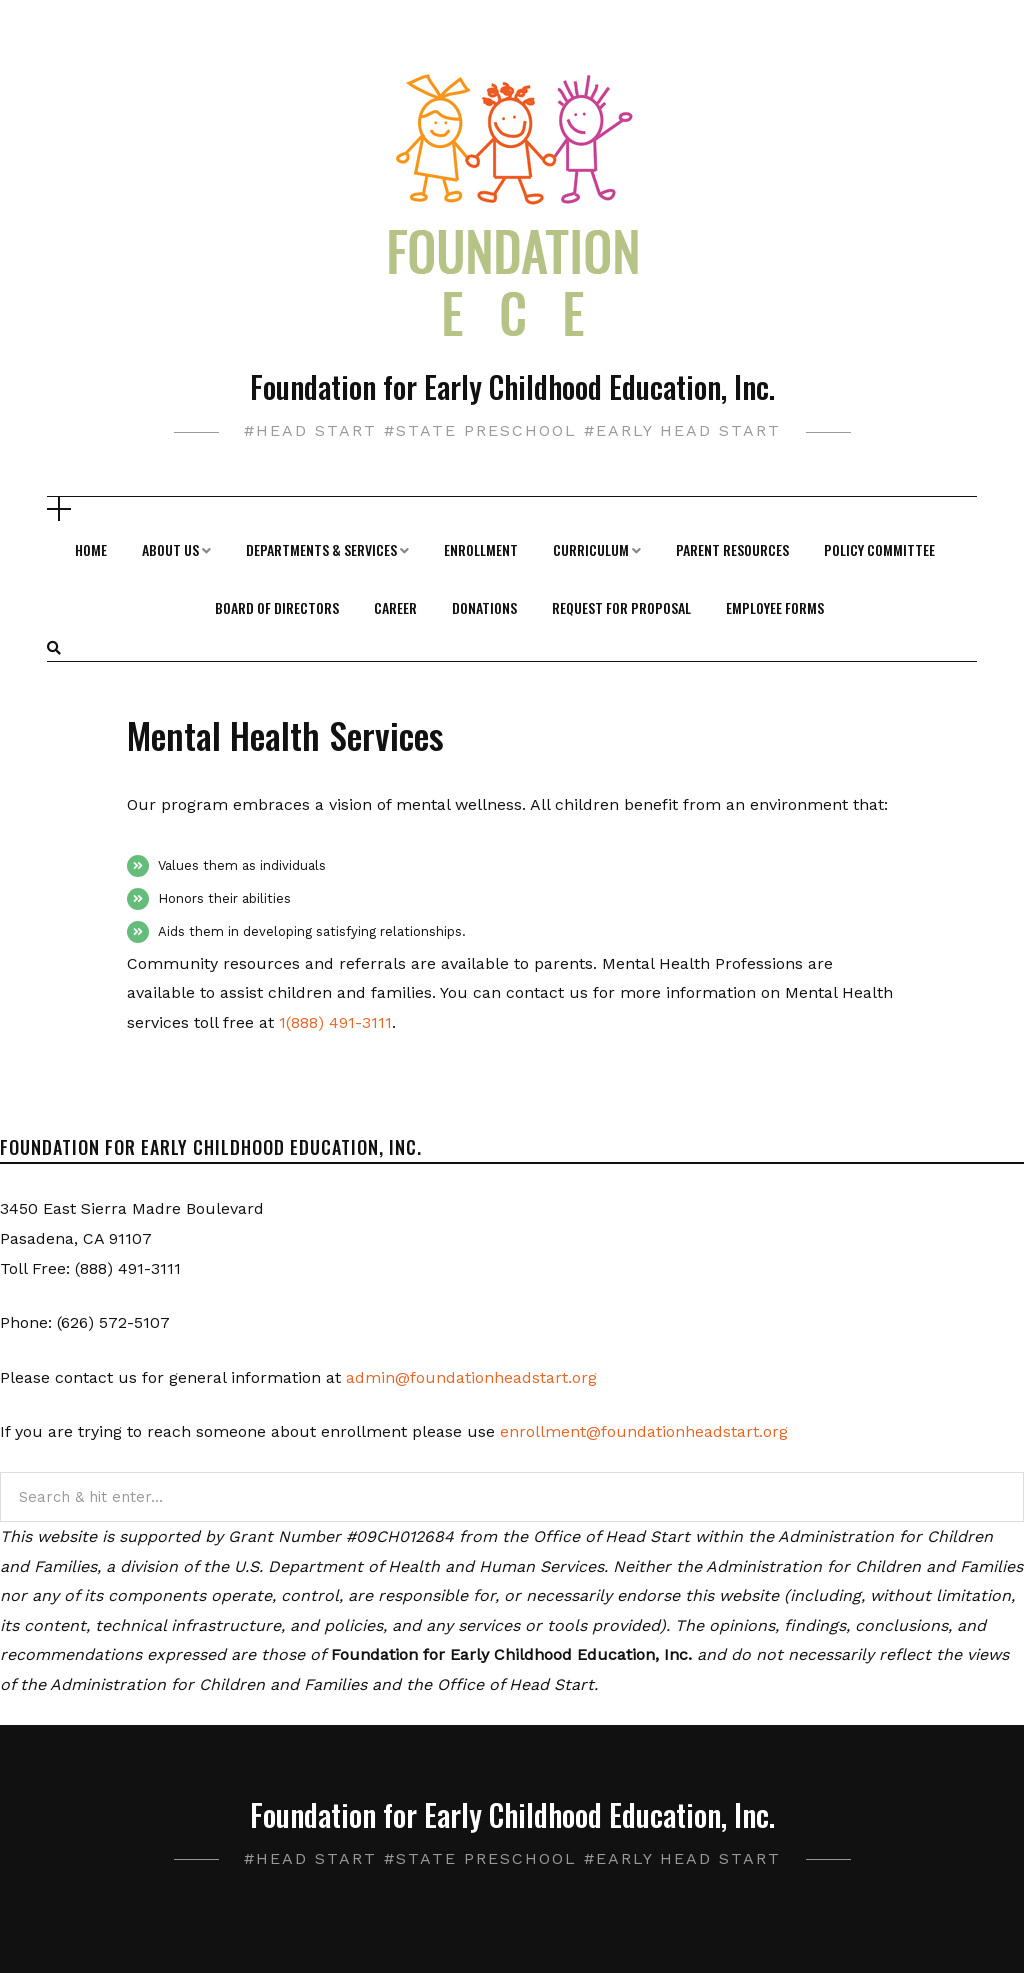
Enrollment (481, 549)
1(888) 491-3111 (335, 1022)
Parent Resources (732, 549)
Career (395, 607)
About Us (170, 549)
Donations (484, 607)
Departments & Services (321, 549)
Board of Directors (277, 607)
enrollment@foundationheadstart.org (644, 1431)
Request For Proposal (621, 607)
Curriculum (591, 549)
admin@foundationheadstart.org (471, 1377)
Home (91, 549)
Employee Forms (775, 607)
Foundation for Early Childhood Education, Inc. (512, 386)
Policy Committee (879, 549)
